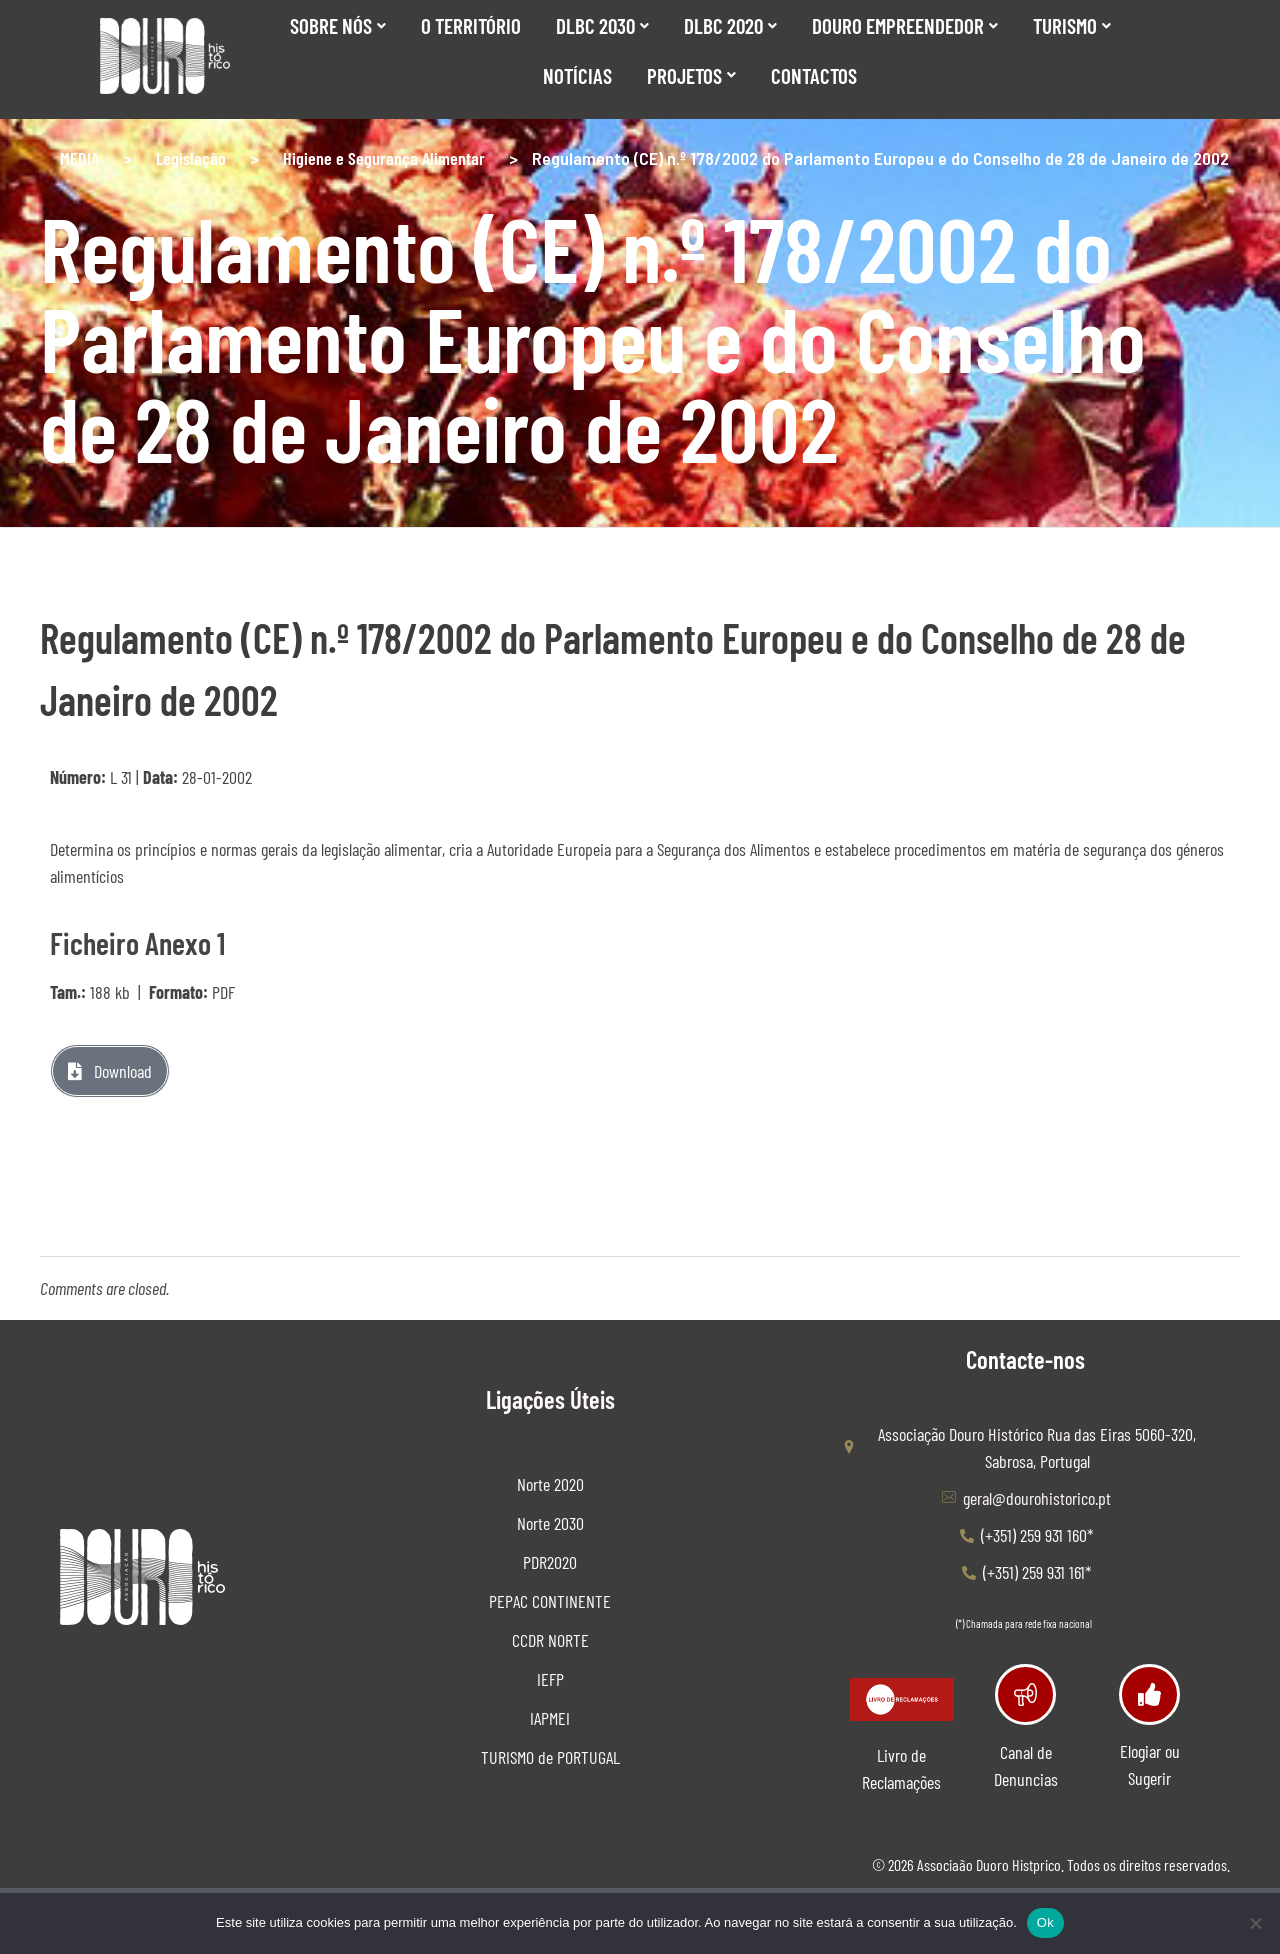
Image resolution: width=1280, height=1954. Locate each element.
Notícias (577, 75)
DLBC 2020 (730, 25)
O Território (471, 25)
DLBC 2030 (602, 25)
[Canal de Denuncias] (1025, 1694)
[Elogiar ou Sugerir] (1149, 1694)
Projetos (691, 75)
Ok (1045, 1922)
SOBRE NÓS (338, 25)
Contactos (814, 75)
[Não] (1255, 1923)
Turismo (1072, 25)
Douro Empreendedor (905, 25)
